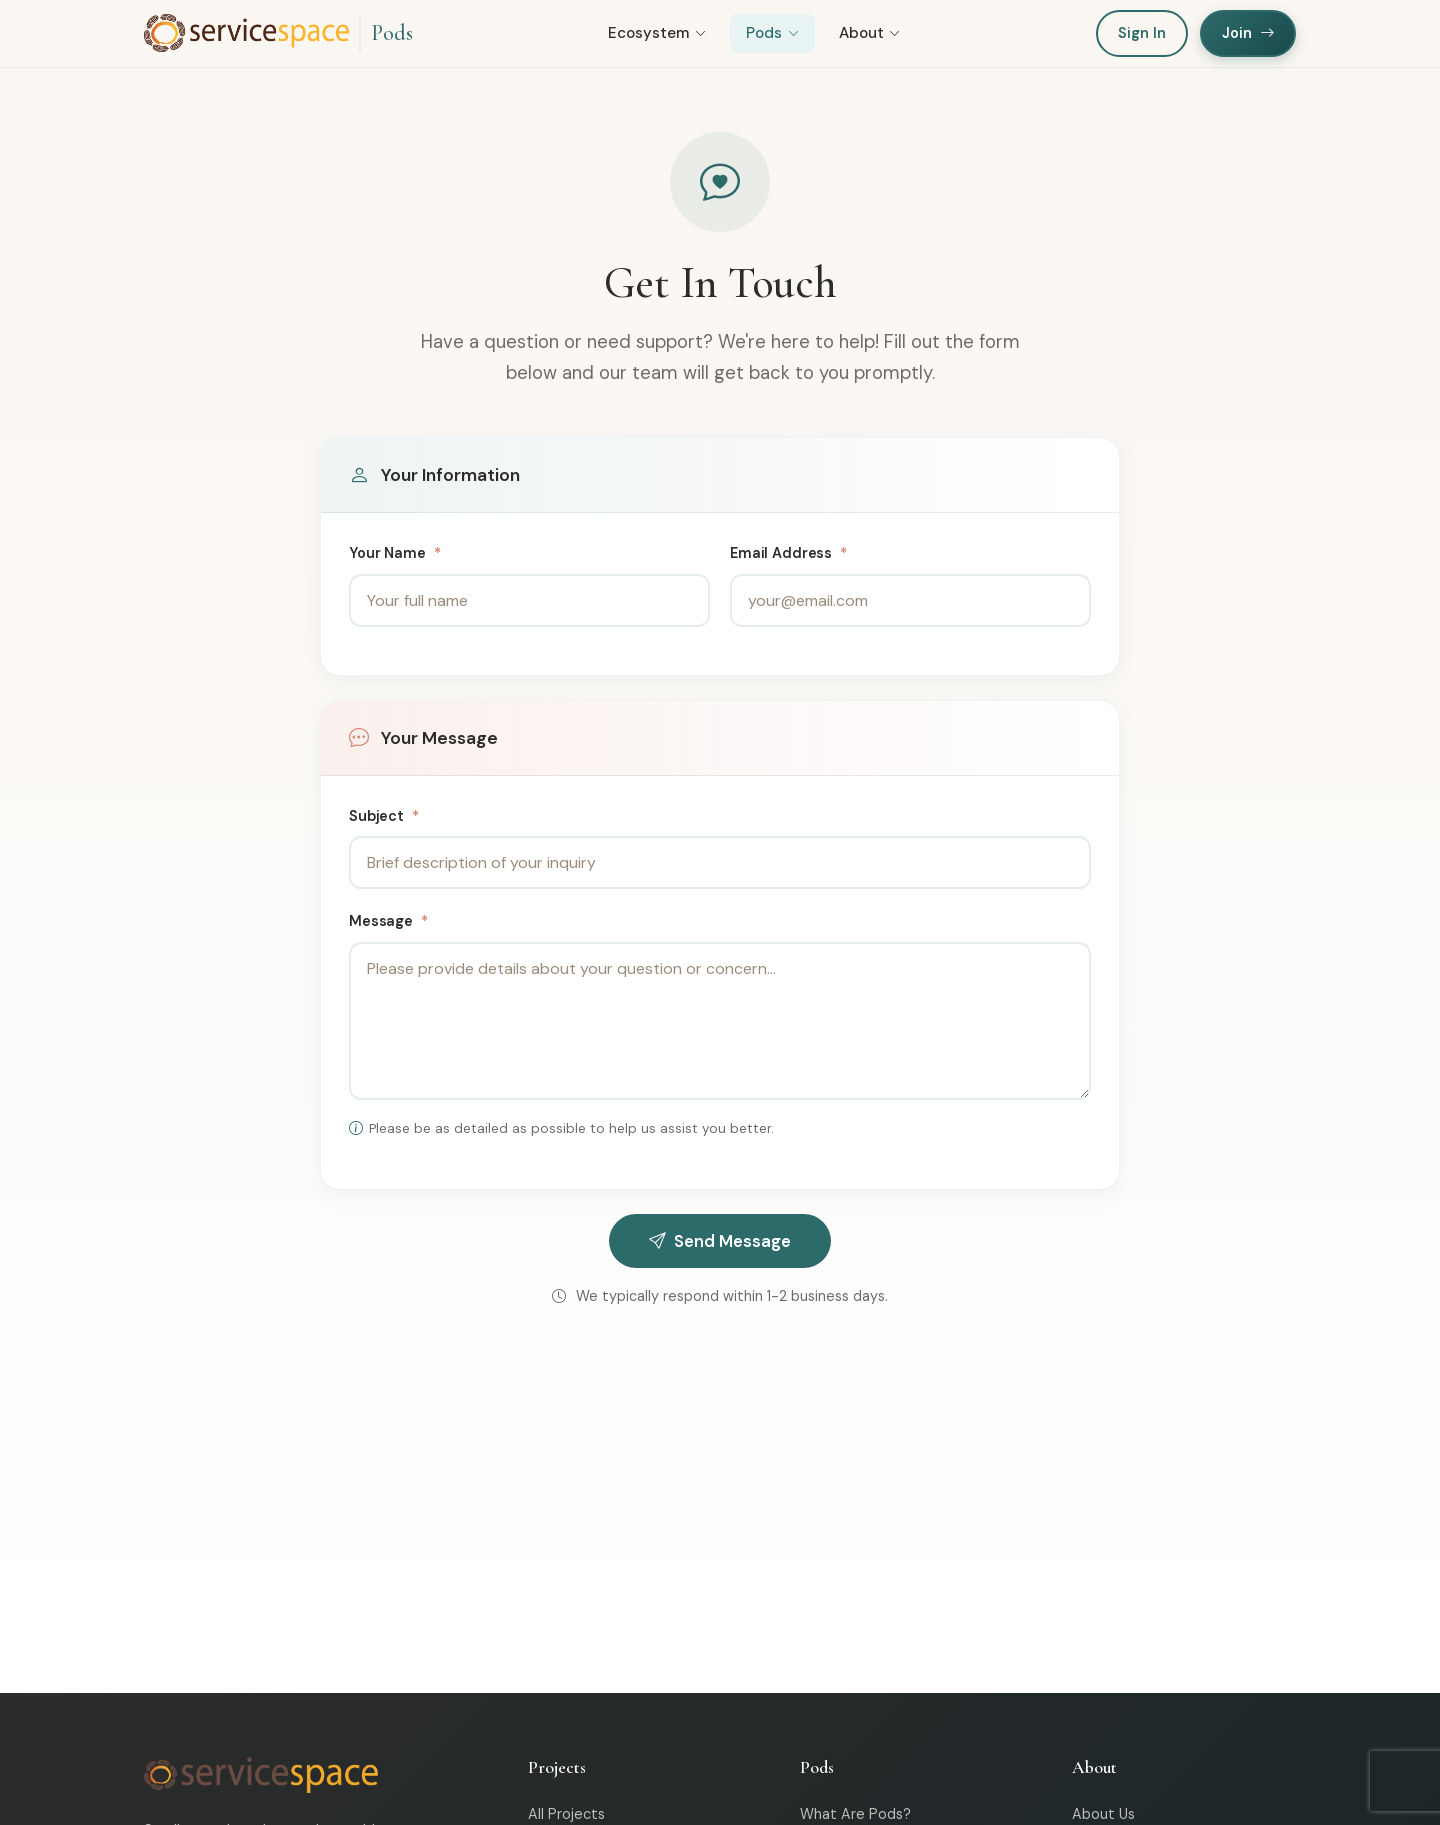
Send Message (720, 1243)
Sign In (1142, 34)
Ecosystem (657, 35)
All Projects (566, 1816)
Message (388, 924)
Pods (392, 34)
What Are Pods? (855, 1816)
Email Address (788, 556)
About (870, 35)
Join (1248, 34)
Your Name (394, 556)
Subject (384, 818)
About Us (1103, 1816)
